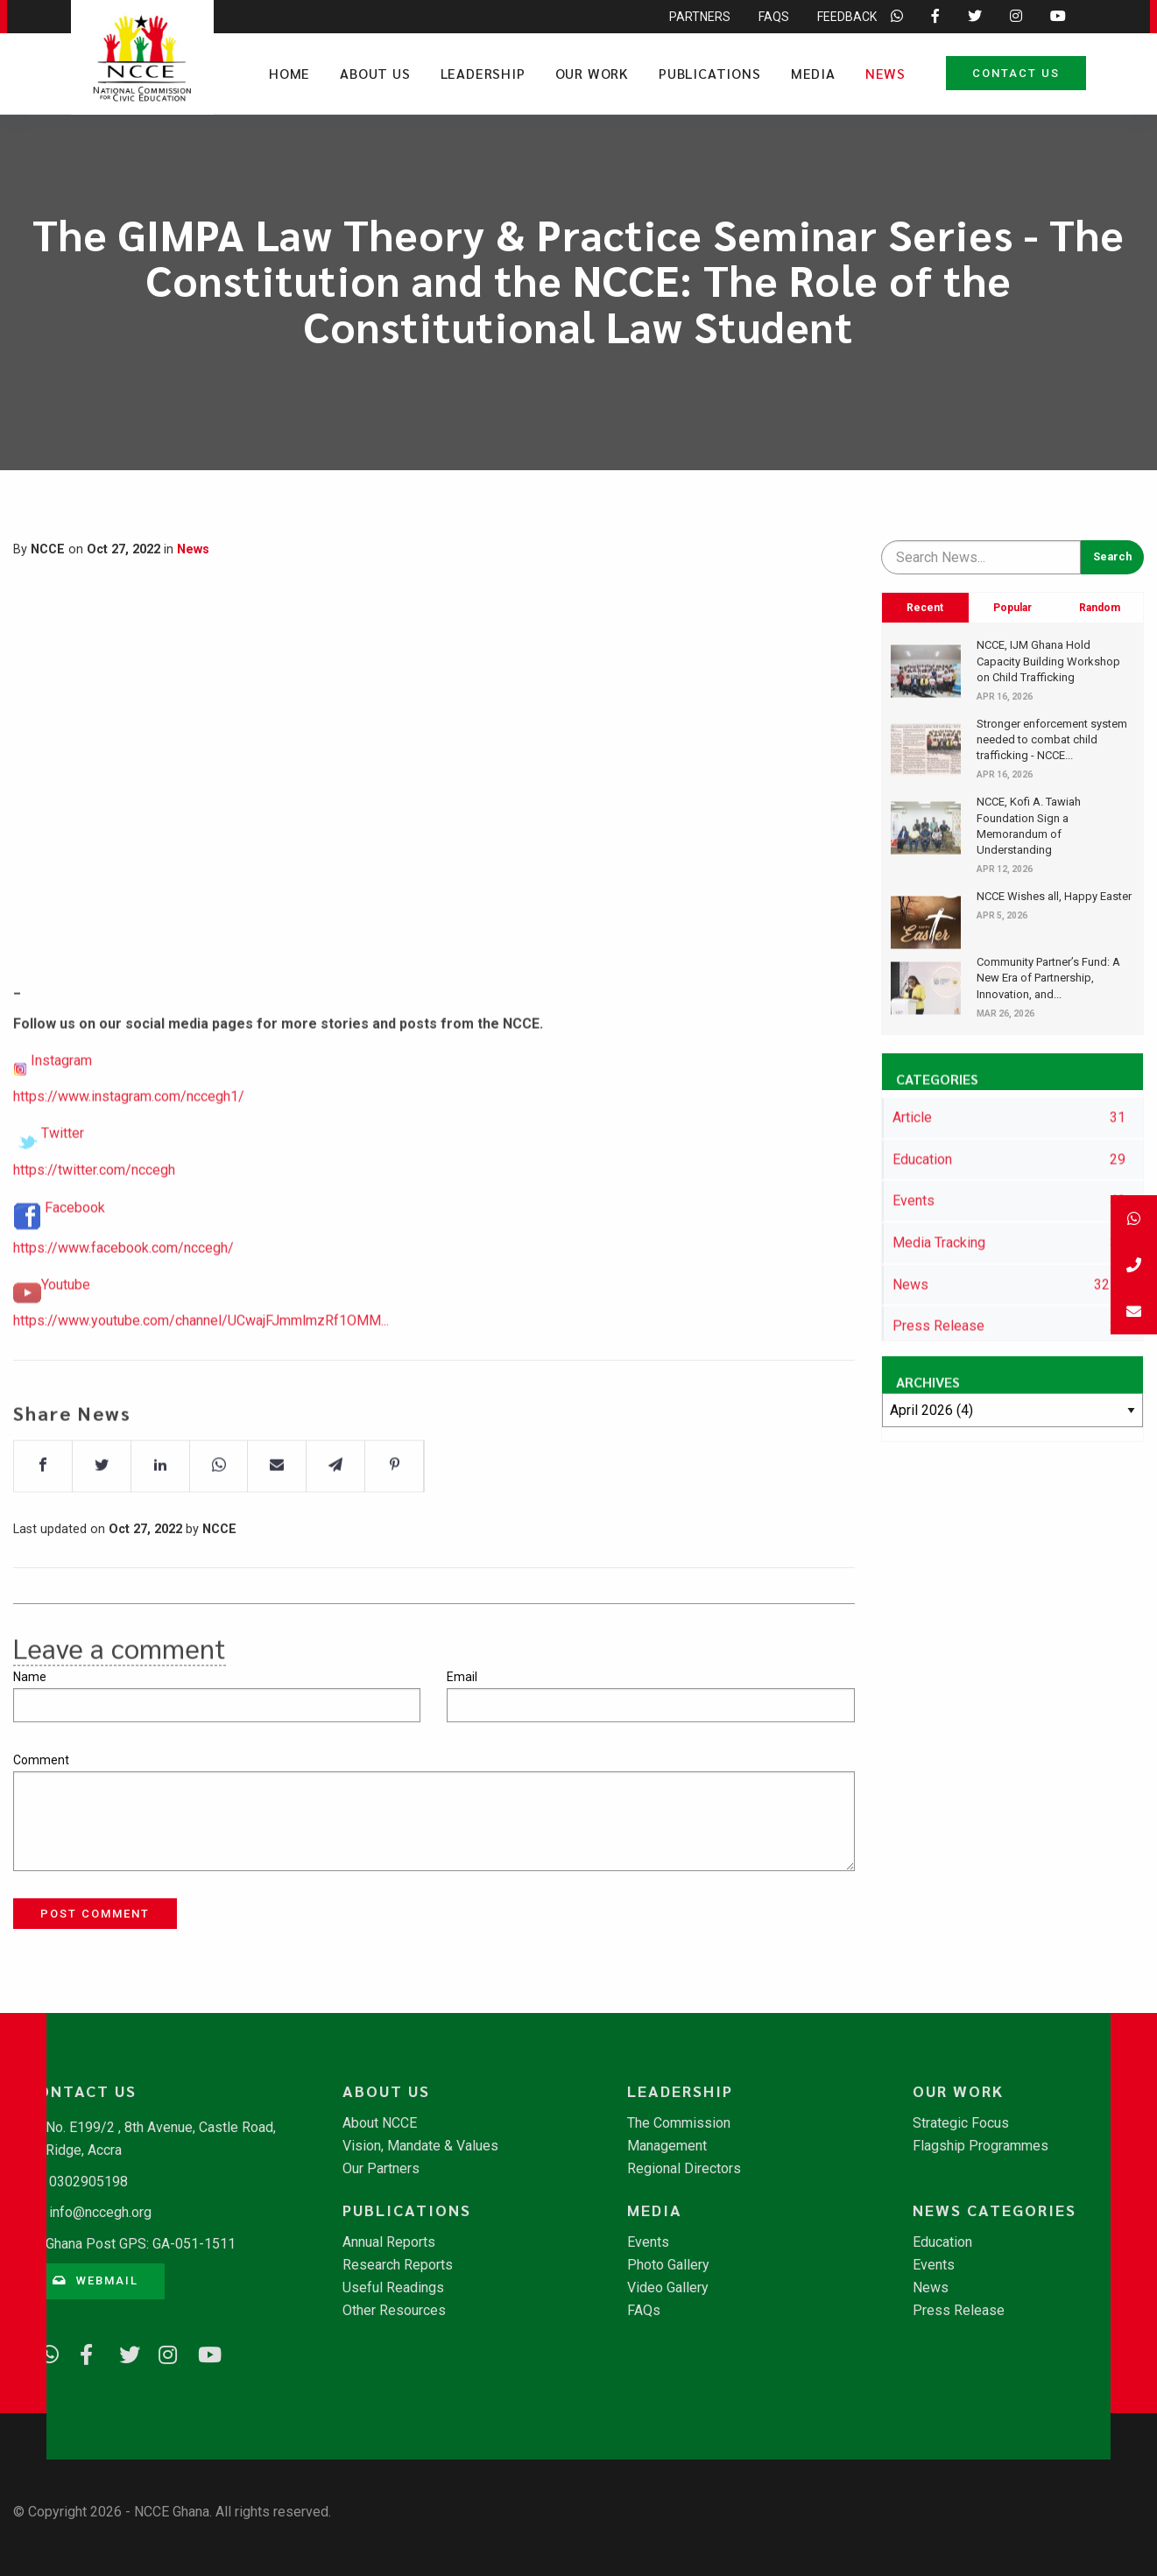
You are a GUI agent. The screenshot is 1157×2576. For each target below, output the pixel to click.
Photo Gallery (668, 2265)
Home (289, 73)
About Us (375, 73)
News (885, 73)
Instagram (61, 1121)
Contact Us (1016, 73)
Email (462, 1677)
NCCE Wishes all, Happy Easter (1054, 896)
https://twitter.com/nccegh (94, 1229)
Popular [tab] (1012, 608)
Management (667, 2146)
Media (813, 73)
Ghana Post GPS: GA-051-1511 (141, 2243)
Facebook (75, 1268)
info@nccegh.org (100, 2212)
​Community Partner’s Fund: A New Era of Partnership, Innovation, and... (1048, 977)
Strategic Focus (961, 2123)
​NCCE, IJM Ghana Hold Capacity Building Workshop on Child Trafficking (1048, 660)
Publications (710, 73)
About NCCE (379, 2123)
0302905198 (88, 2181)
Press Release (959, 2311)
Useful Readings (393, 2288)
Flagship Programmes (980, 2146)
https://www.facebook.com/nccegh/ (123, 1308)
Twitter (62, 1194)
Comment (41, 1760)
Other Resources (394, 2311)
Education (942, 2242)
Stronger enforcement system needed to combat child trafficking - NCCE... (1052, 739)
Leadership (483, 73)
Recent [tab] (925, 608)
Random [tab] (1099, 608)
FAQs (643, 2311)
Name (29, 1677)
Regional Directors (684, 2169)
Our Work (592, 73)
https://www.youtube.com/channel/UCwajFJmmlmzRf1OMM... (201, 1381)
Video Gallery (668, 2288)
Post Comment (95, 1913)
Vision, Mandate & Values (420, 2146)
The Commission (678, 2123)
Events (648, 2242)
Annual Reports (388, 2242)
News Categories (994, 2210)
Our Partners (381, 2169)
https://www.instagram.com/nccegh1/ (128, 1157)
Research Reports (397, 2265)
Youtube (65, 1345)
